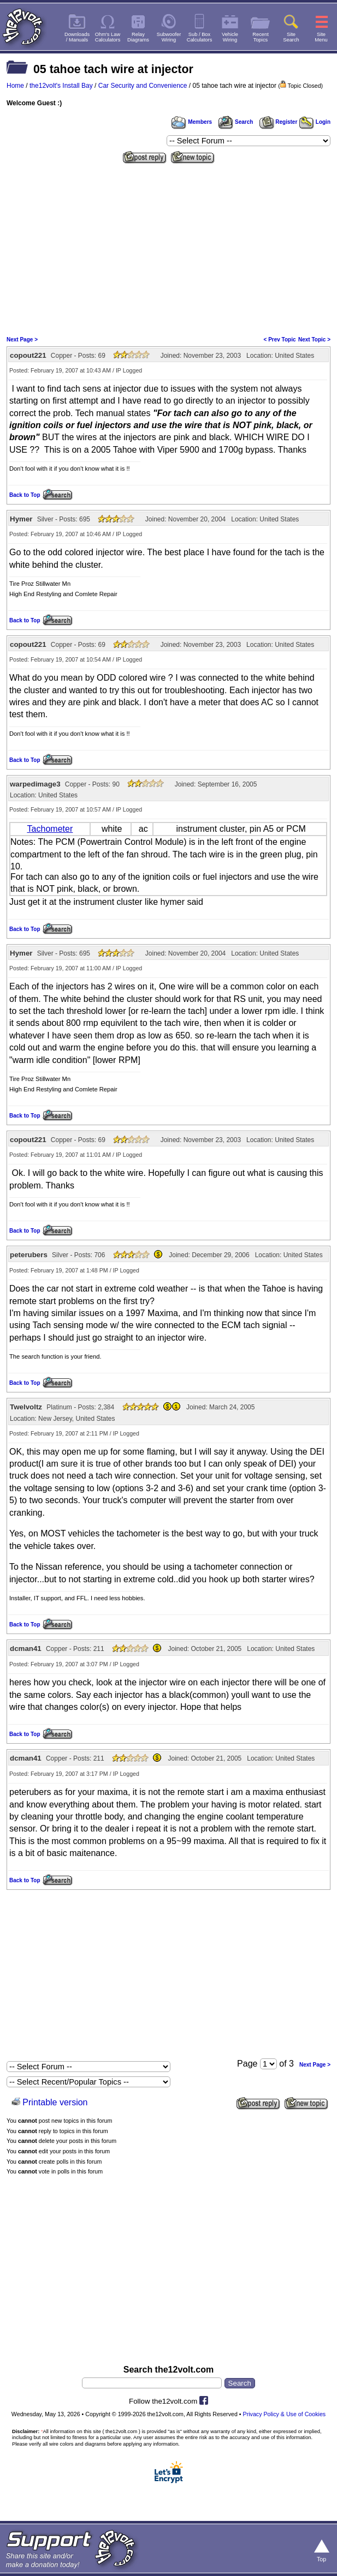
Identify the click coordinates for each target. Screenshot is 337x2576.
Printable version (54, 2102)
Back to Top (24, 495)
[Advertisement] (168, 248)
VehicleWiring (230, 37)
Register (278, 122)
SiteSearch (291, 37)
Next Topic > (314, 340)
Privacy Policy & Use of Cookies (284, 2414)
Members (192, 122)
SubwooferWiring (169, 37)
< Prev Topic (280, 340)
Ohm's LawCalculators (108, 37)
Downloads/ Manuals (77, 37)
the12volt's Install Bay (61, 85)
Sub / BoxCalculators (199, 37)
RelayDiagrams (138, 37)
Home (15, 85)
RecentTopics (260, 37)
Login (314, 122)
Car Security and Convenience (142, 85)
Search (235, 122)
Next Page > (22, 340)
